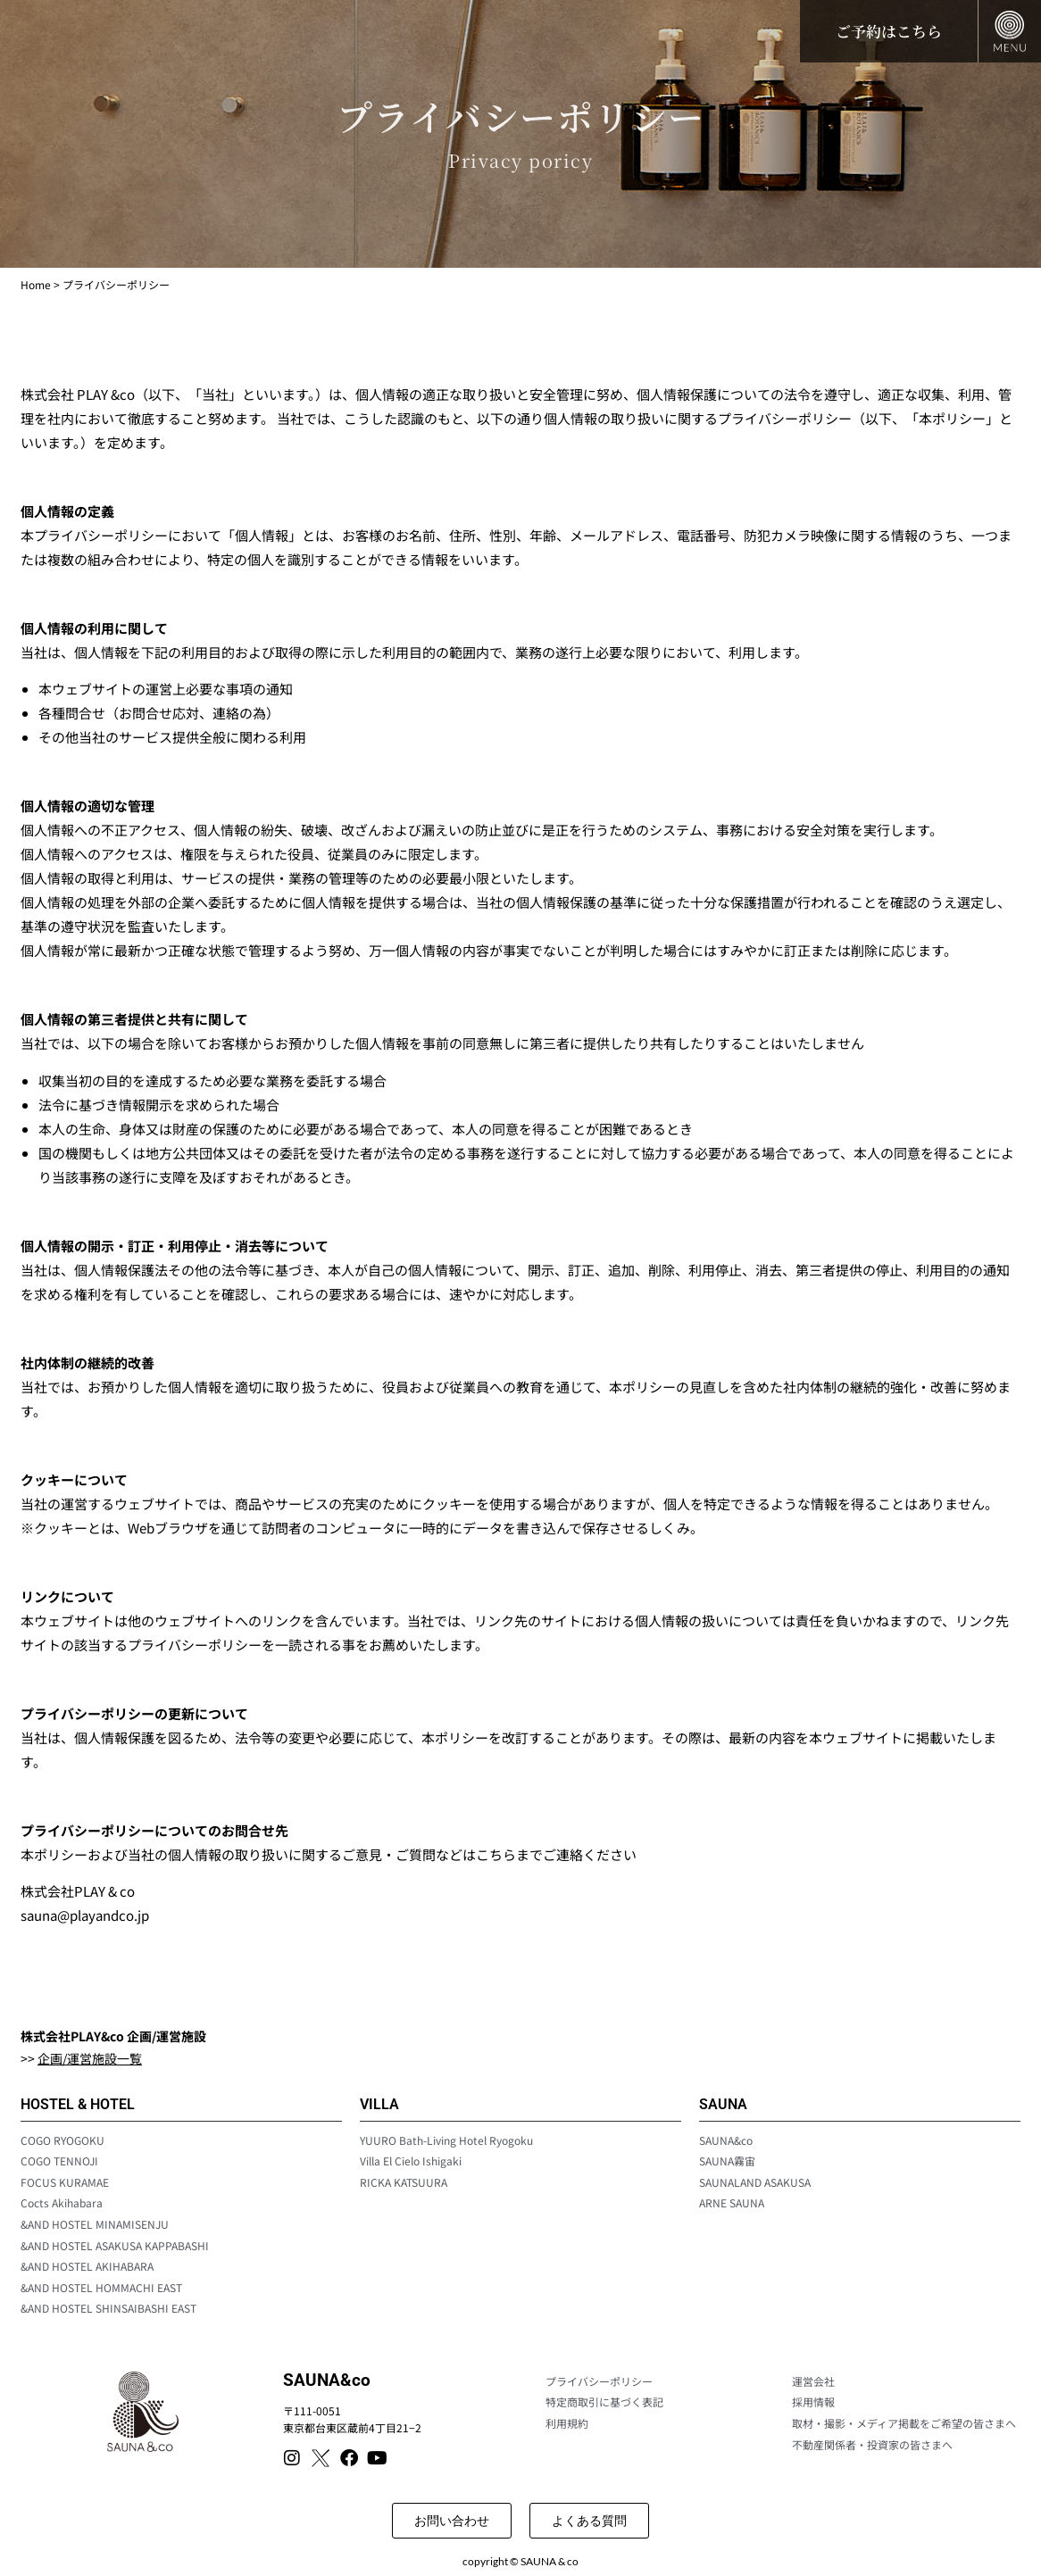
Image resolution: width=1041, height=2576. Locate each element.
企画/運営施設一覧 (89, 2058)
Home (36, 284)
